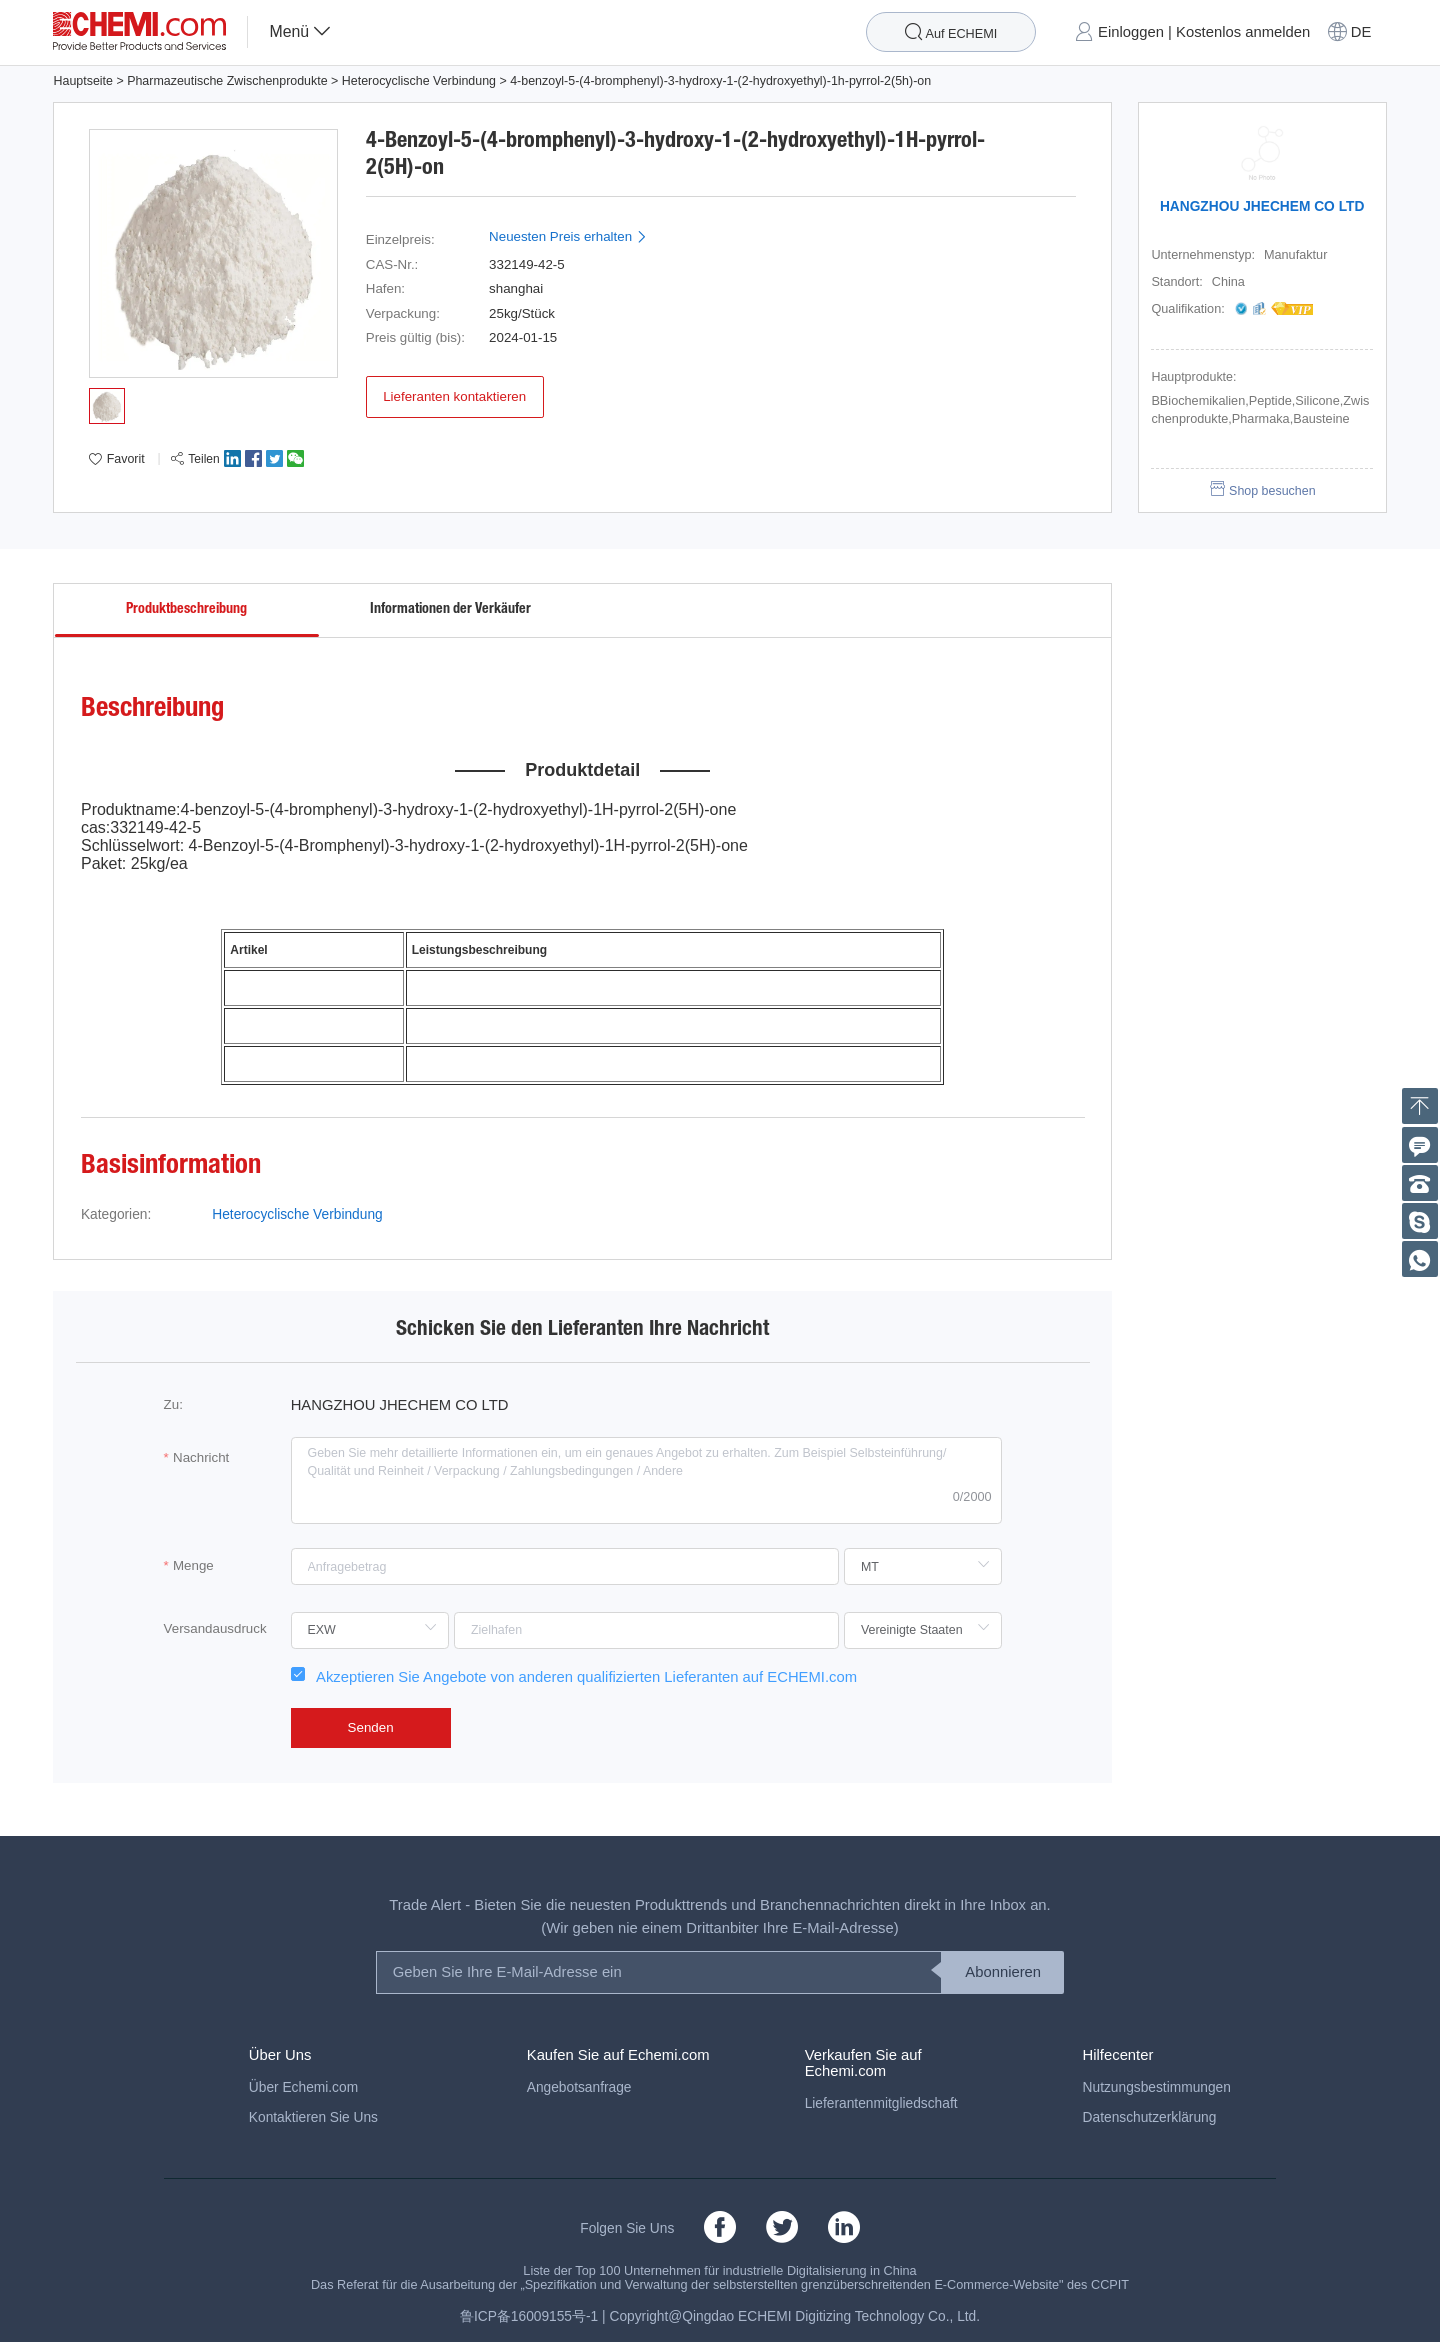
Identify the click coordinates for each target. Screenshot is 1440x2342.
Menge (193, 1565)
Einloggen (1131, 32)
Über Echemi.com (303, 2087)
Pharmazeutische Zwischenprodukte (227, 81)
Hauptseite (82, 81)
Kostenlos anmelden (1243, 32)
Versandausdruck (215, 1628)
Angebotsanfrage (579, 2087)
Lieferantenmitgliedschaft (881, 2103)
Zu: (173, 1404)
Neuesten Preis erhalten (568, 236)
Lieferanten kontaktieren (454, 396)
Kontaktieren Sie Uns (313, 2117)
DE (1361, 32)
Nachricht (201, 1457)
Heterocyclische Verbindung (419, 81)
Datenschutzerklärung (1150, 2117)
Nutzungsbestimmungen (1157, 2087)
